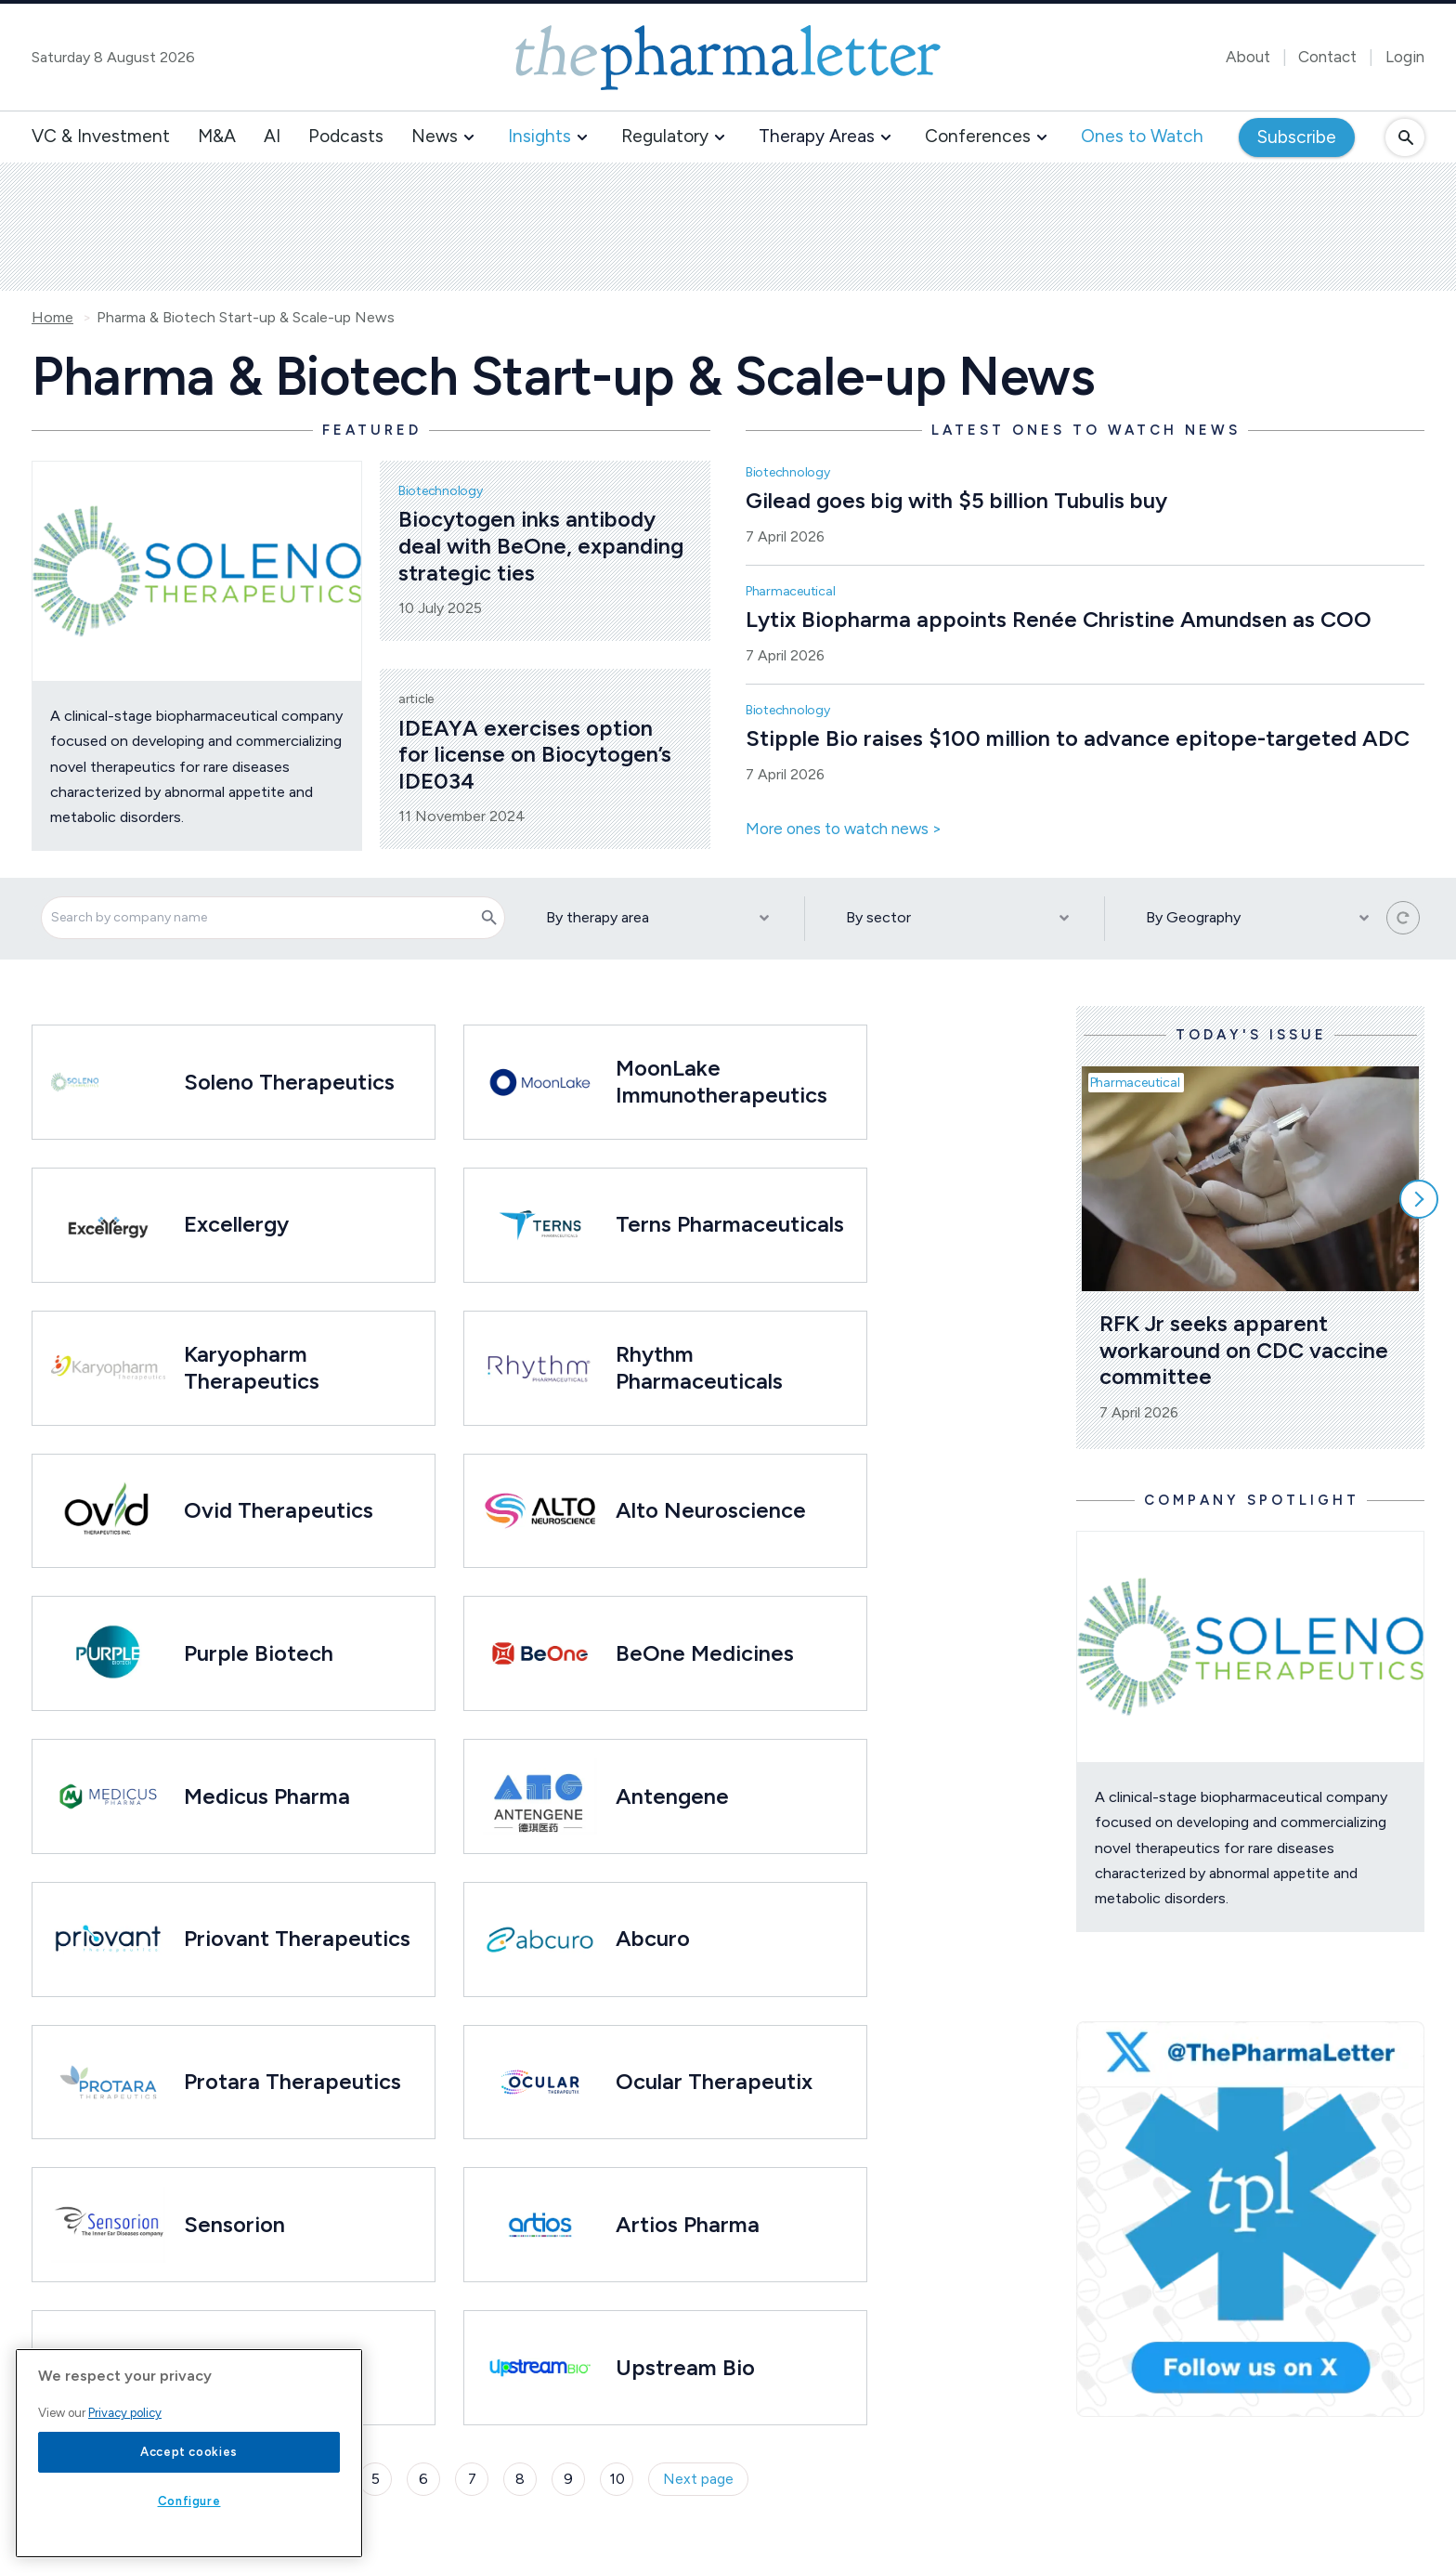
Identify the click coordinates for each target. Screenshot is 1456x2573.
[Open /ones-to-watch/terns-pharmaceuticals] (540, 1225)
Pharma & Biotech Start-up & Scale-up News (246, 317)
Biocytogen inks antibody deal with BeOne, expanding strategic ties (543, 545)
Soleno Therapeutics (289, 1081)
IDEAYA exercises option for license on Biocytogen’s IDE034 (537, 754)
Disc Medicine (255, 2367)
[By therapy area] (655, 918)
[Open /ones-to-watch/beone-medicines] (540, 1653)
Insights (539, 136)
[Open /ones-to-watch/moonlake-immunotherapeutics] (540, 1082)
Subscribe (1296, 137)
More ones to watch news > (844, 829)
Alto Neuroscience (711, 1509)
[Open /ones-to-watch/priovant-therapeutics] (108, 1939)
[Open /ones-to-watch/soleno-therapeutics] (74, 1082)
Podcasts (346, 136)
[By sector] (954, 918)
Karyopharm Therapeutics (251, 1367)
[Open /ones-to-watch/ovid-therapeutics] (108, 1511)
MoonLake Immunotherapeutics (721, 1081)
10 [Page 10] (617, 2479)
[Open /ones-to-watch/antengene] (540, 1796)
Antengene (672, 1796)
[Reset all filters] (1403, 917)
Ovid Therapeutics (278, 1509)
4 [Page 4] (327, 2479)
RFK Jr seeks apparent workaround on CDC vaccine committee (1246, 1350)
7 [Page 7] (472, 2479)
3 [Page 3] (279, 2479)
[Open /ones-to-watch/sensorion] (108, 2225)
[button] (469, 137)
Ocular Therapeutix (714, 2081)
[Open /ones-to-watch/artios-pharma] (540, 2225)
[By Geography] (1254, 918)
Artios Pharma (688, 2224)
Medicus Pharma (267, 1796)
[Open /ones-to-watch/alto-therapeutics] (540, 1511)
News (434, 136)
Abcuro (653, 1938)
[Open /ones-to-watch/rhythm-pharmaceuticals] (540, 1368)
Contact (1327, 56)
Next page (698, 2479)
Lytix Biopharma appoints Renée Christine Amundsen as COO (1059, 619)
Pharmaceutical (791, 591)
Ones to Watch (1142, 136)
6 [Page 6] (423, 2479)
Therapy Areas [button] (817, 136)
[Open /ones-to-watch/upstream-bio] (540, 2368)
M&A (217, 136)
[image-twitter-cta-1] (1250, 2219)
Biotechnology (440, 491)
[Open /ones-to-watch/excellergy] (108, 1225)
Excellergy (236, 1223)
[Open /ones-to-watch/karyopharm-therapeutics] (108, 1368)
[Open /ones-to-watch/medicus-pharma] (108, 1796)
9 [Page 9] (568, 2479)
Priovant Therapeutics (297, 1938)
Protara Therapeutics (292, 2081)
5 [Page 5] (375, 2479)
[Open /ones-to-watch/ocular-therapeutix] (540, 2082)
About (1248, 56)
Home (52, 317)
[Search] (489, 918)
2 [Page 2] (231, 2479)
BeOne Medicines (708, 1652)
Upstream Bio (685, 2367)
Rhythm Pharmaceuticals (699, 1367)
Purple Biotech (258, 1652)
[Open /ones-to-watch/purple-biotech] (108, 1653)
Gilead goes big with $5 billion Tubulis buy (956, 500)
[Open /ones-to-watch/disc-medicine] (108, 2368)
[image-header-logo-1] (727, 57)
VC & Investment (101, 136)
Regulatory (664, 136)
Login (1404, 56)
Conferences (978, 136)
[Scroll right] (1418, 1199)
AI (272, 136)
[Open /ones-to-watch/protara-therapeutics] (108, 2082)
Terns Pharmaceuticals (730, 1223)
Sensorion (234, 2224)
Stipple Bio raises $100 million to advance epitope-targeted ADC (1078, 738)
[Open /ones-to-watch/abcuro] (540, 1939)
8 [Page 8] (520, 2479)
